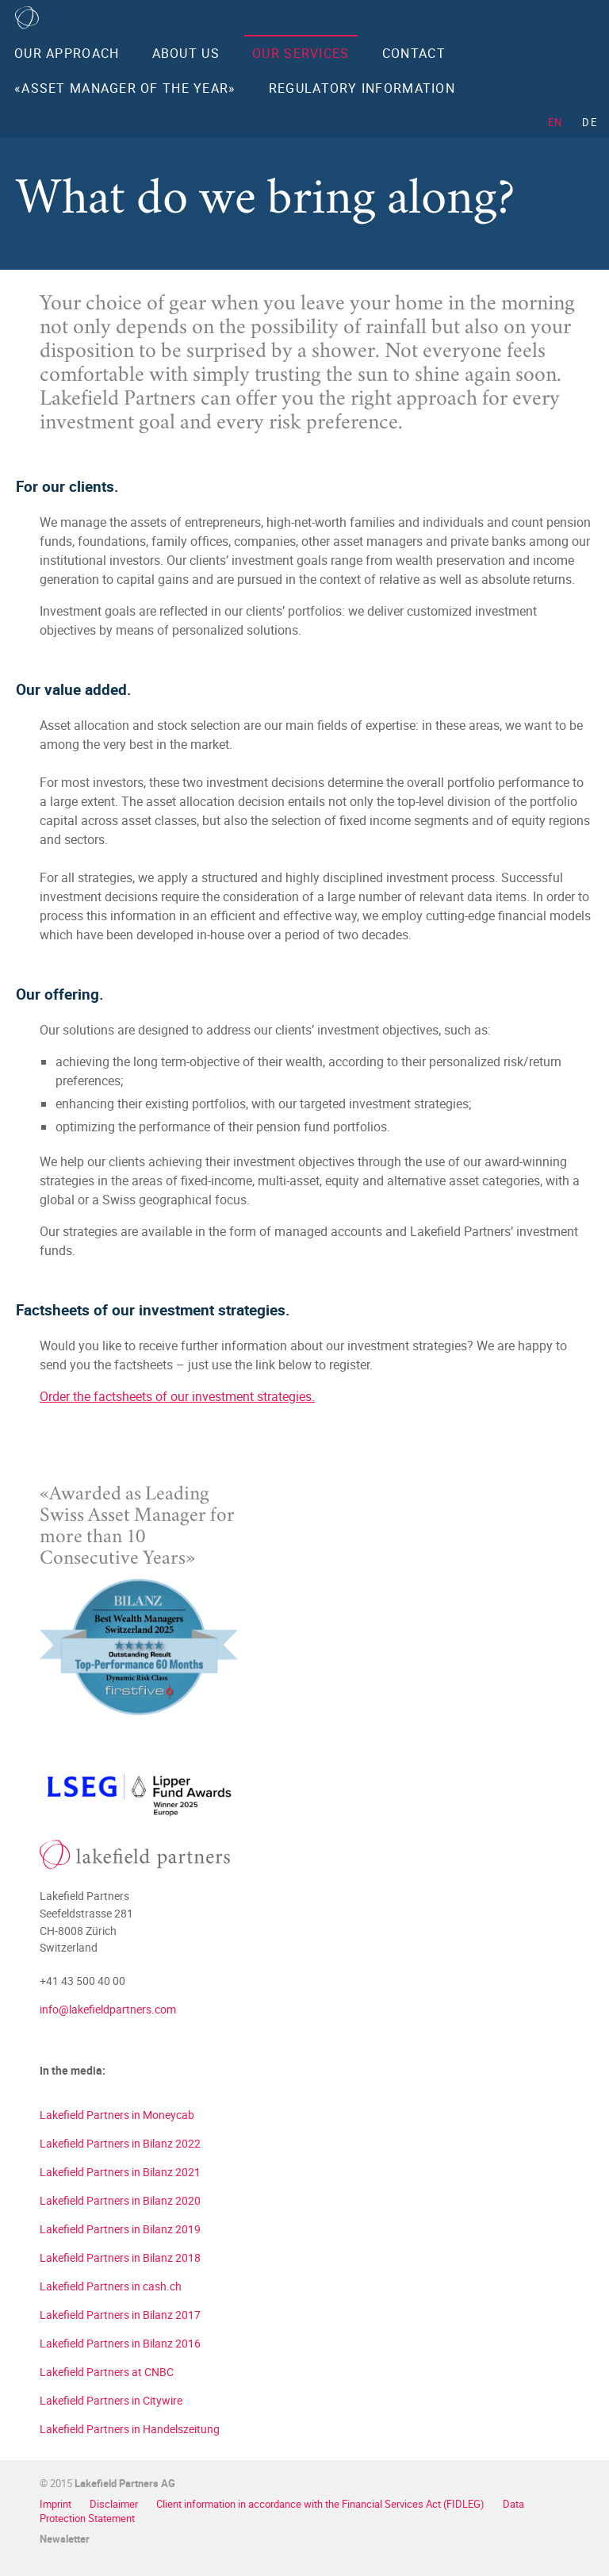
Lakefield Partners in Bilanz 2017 (120, 2314)
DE (589, 122)
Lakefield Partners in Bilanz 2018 (120, 2257)
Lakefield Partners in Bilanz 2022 (120, 2143)
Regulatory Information (362, 88)
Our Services (300, 53)
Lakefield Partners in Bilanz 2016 (120, 2343)
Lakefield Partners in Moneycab (117, 2114)
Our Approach (66, 53)
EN (555, 122)
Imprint (57, 2504)
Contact (414, 53)
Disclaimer (115, 2504)
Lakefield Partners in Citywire (111, 2400)
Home (27, 17)
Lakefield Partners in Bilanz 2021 (120, 2171)
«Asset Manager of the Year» (125, 88)
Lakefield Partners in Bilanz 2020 (120, 2200)
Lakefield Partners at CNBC (107, 2371)
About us (186, 53)
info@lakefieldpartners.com (108, 2009)
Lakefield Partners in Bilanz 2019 (120, 2228)
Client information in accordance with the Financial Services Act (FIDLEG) (321, 2504)
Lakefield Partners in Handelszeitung (130, 2428)
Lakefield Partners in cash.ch (111, 2286)
